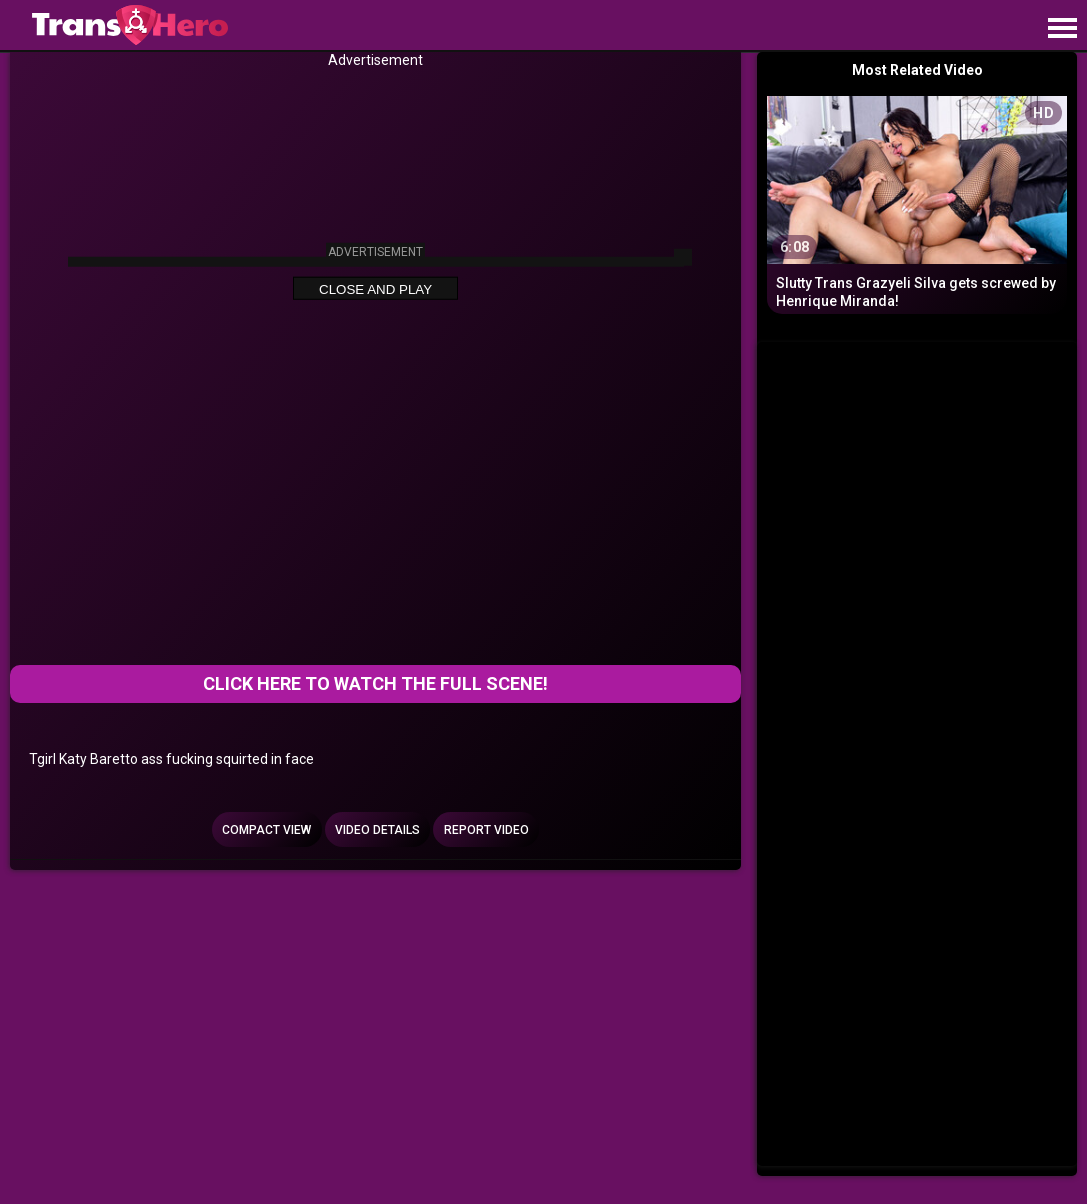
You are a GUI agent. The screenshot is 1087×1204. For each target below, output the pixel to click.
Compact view (266, 830)
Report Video (486, 830)
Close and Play (375, 288)
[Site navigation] (1062, 29)
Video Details (377, 830)
